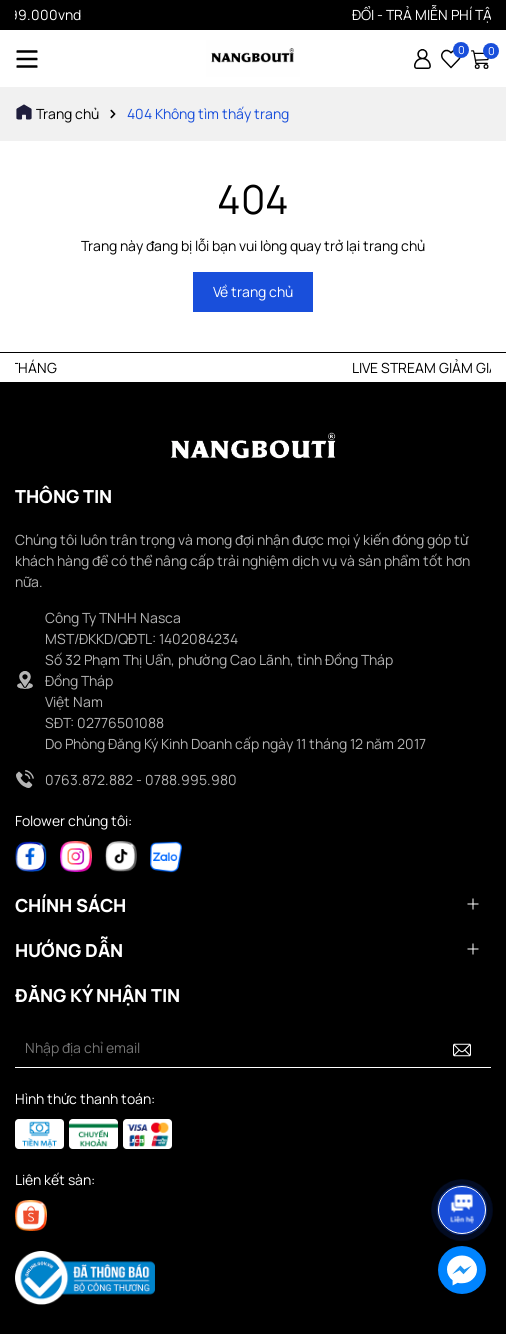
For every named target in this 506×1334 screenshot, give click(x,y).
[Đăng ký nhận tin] (462, 1048)
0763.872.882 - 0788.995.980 (141, 779)
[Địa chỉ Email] (253, 1048)
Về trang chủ (253, 291)
